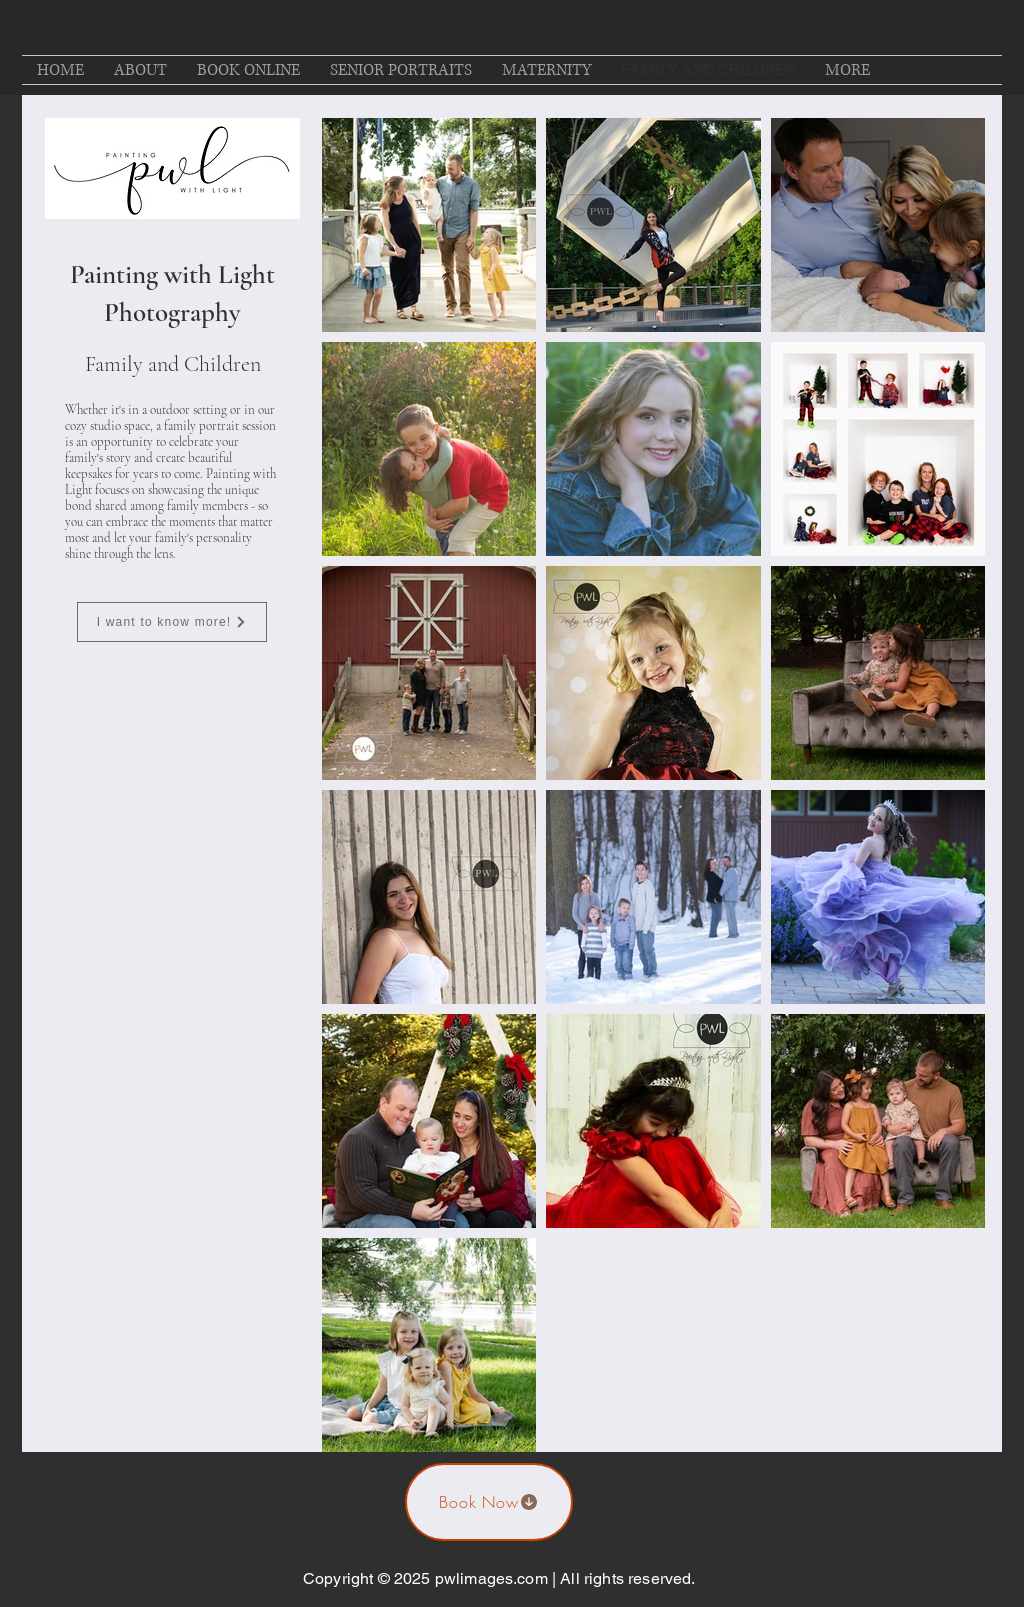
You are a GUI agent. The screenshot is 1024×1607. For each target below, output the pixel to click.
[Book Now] (489, 1502)
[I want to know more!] (172, 622)
